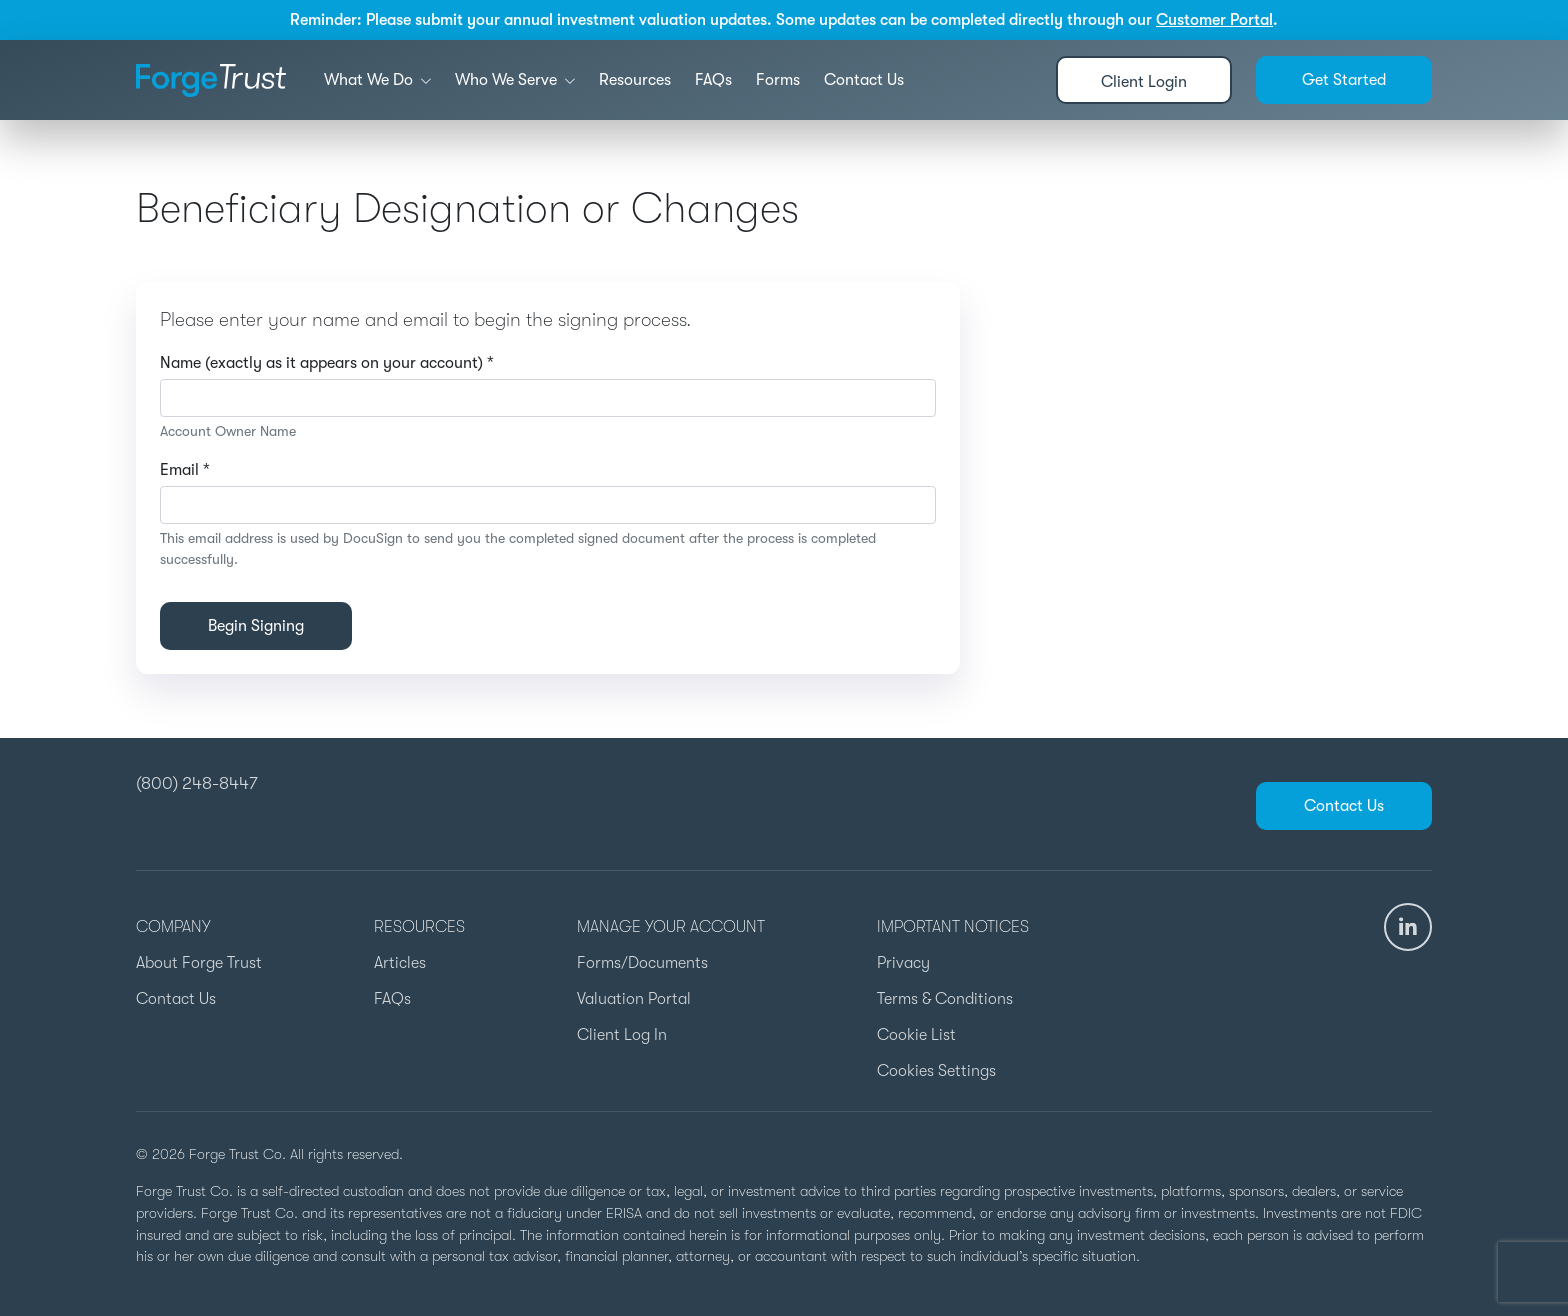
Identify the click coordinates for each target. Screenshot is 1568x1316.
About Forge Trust (199, 963)
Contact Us (864, 80)
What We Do (377, 80)
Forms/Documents (642, 963)
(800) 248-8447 (197, 783)
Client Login (1144, 82)
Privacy (903, 963)
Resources (635, 80)
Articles (400, 963)
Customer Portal (1214, 20)
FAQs (713, 80)
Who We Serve (515, 80)
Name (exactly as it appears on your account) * (327, 363)
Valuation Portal (634, 999)
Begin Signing (256, 626)
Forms (778, 80)
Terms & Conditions (945, 999)
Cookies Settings (936, 1071)
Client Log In (622, 1035)
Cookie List (916, 1035)
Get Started (1344, 80)
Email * (185, 470)
